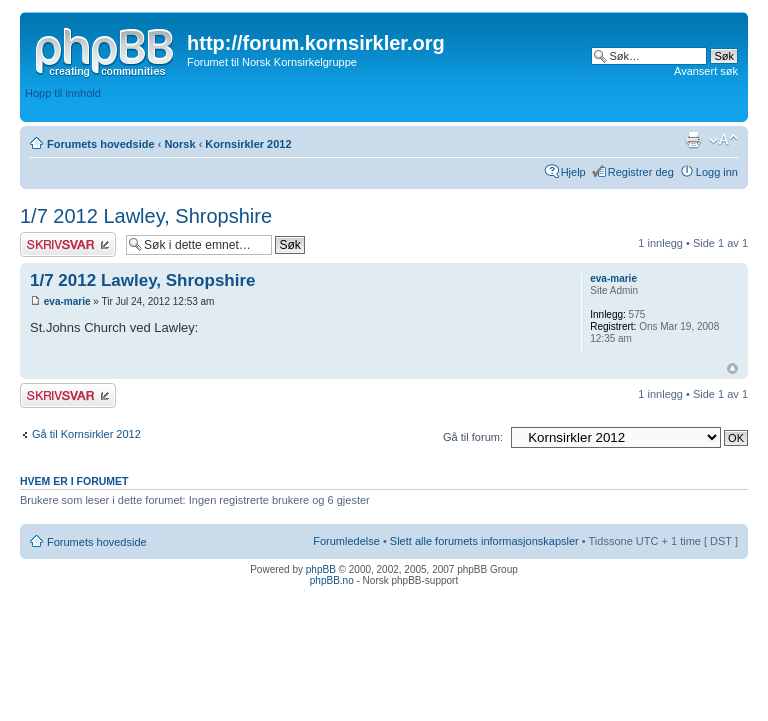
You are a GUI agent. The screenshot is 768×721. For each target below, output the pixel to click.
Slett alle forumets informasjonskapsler (484, 541)
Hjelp (573, 172)
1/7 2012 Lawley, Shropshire (146, 216)
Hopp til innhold (63, 93)
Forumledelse (346, 541)
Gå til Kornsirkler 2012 (86, 434)
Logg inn (717, 172)
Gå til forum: (473, 437)
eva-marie (67, 301)
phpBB (321, 569)
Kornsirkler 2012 (248, 144)
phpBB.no (332, 580)
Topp (732, 368)
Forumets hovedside (101, 144)
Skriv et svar (68, 244)
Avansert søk (706, 71)
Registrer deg (641, 172)
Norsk (179, 144)
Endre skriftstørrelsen (723, 140)
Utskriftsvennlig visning (693, 140)
